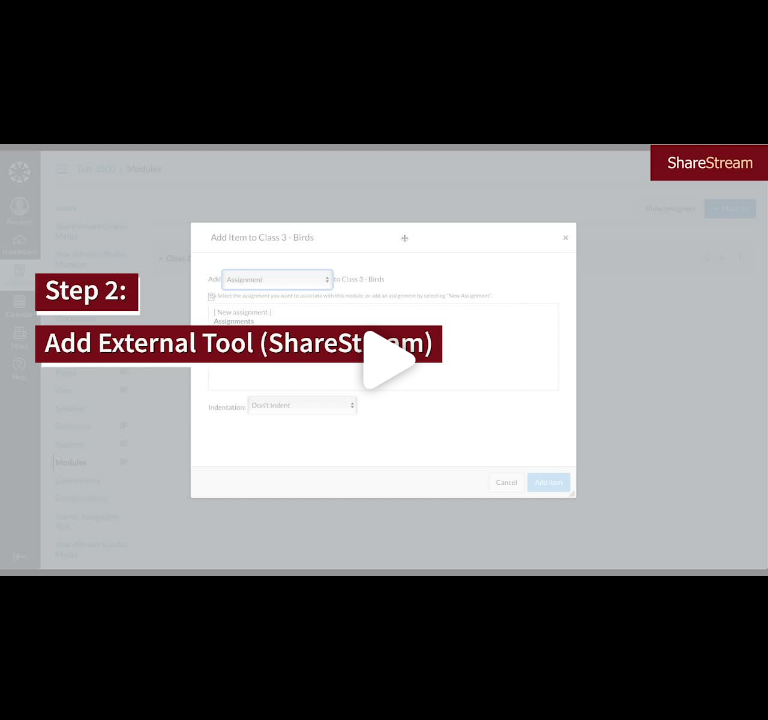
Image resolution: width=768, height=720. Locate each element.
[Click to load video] (384, 360)
